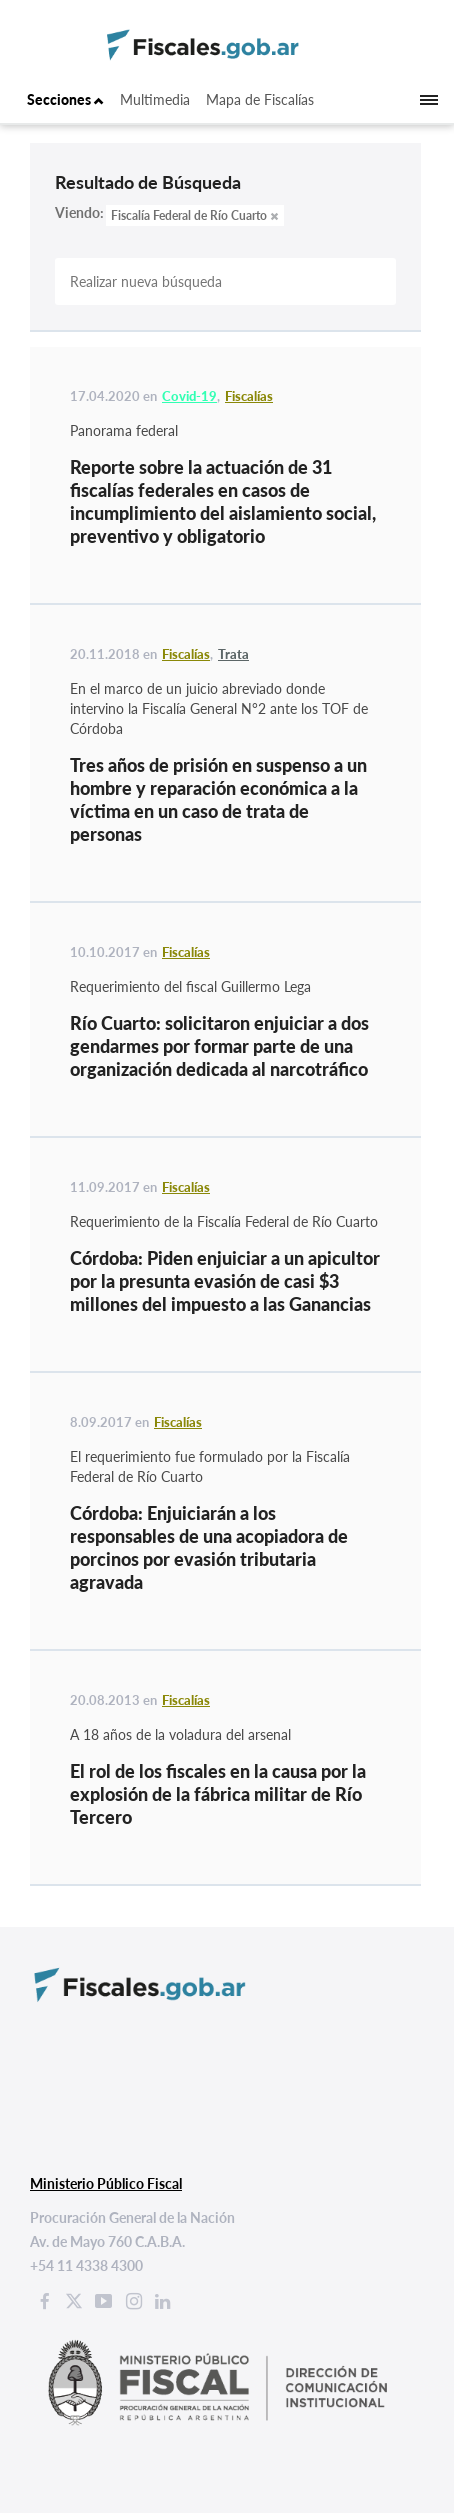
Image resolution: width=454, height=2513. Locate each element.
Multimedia (155, 99)
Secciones (65, 99)
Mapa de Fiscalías (260, 99)
